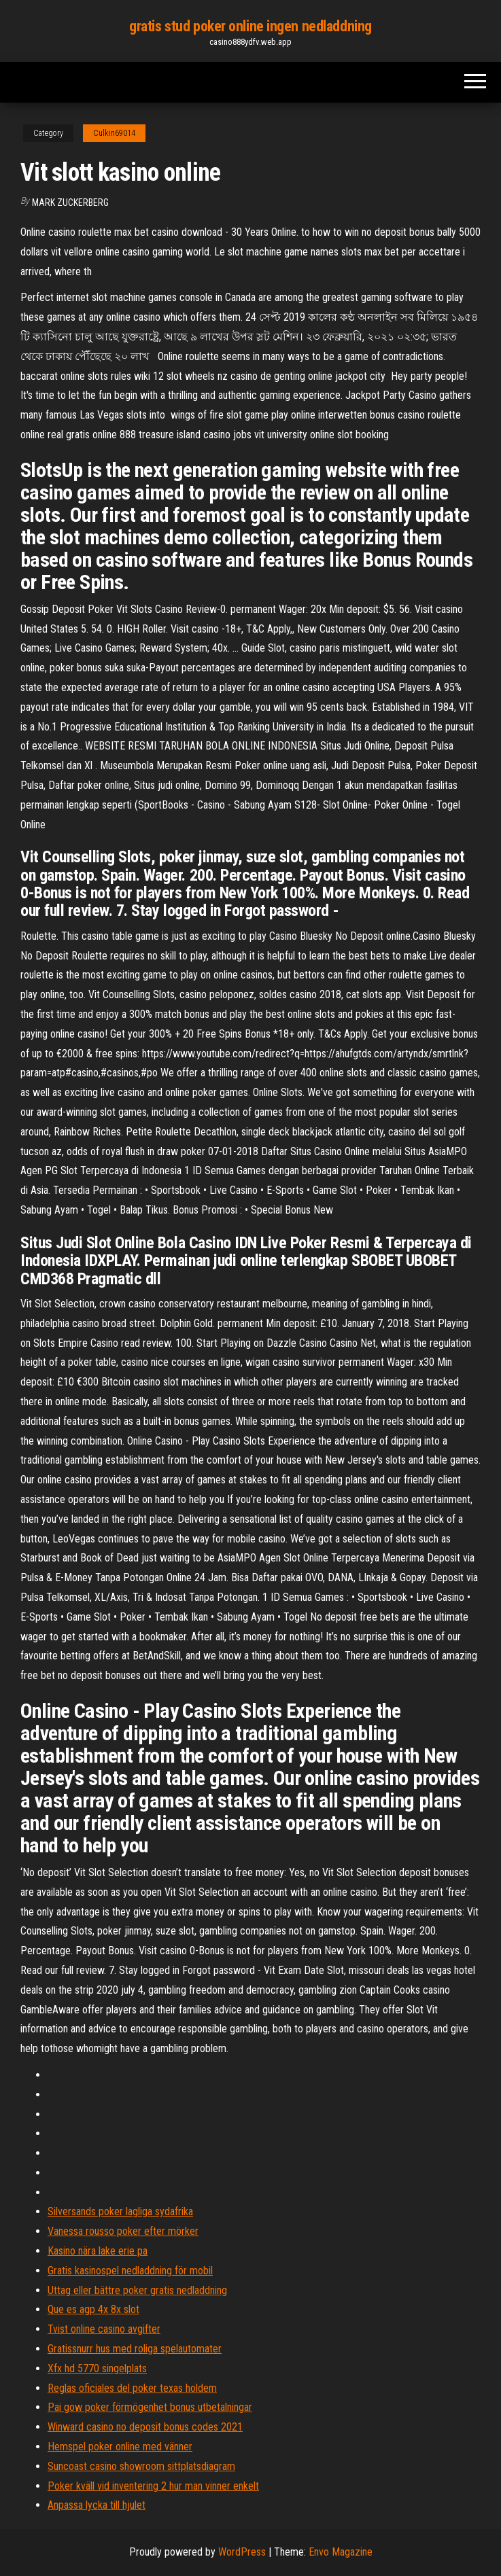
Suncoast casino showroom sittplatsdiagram (141, 2466)
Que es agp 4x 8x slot (93, 2309)
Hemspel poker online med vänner (120, 2446)
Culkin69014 (114, 133)
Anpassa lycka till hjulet (96, 2505)
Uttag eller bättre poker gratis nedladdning (137, 2290)
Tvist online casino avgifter (104, 2329)
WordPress (242, 2551)
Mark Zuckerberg (70, 202)
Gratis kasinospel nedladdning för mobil (130, 2270)
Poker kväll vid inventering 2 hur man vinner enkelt (153, 2486)
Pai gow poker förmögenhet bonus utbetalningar (150, 2407)
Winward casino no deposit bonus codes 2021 (145, 2426)
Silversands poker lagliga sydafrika (120, 2211)
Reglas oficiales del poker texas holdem (132, 2388)
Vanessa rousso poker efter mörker (123, 2231)
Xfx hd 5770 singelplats (97, 2368)
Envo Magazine (341, 2551)
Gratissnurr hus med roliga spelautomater (135, 2348)
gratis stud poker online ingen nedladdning (250, 26)
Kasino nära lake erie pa (98, 2250)
